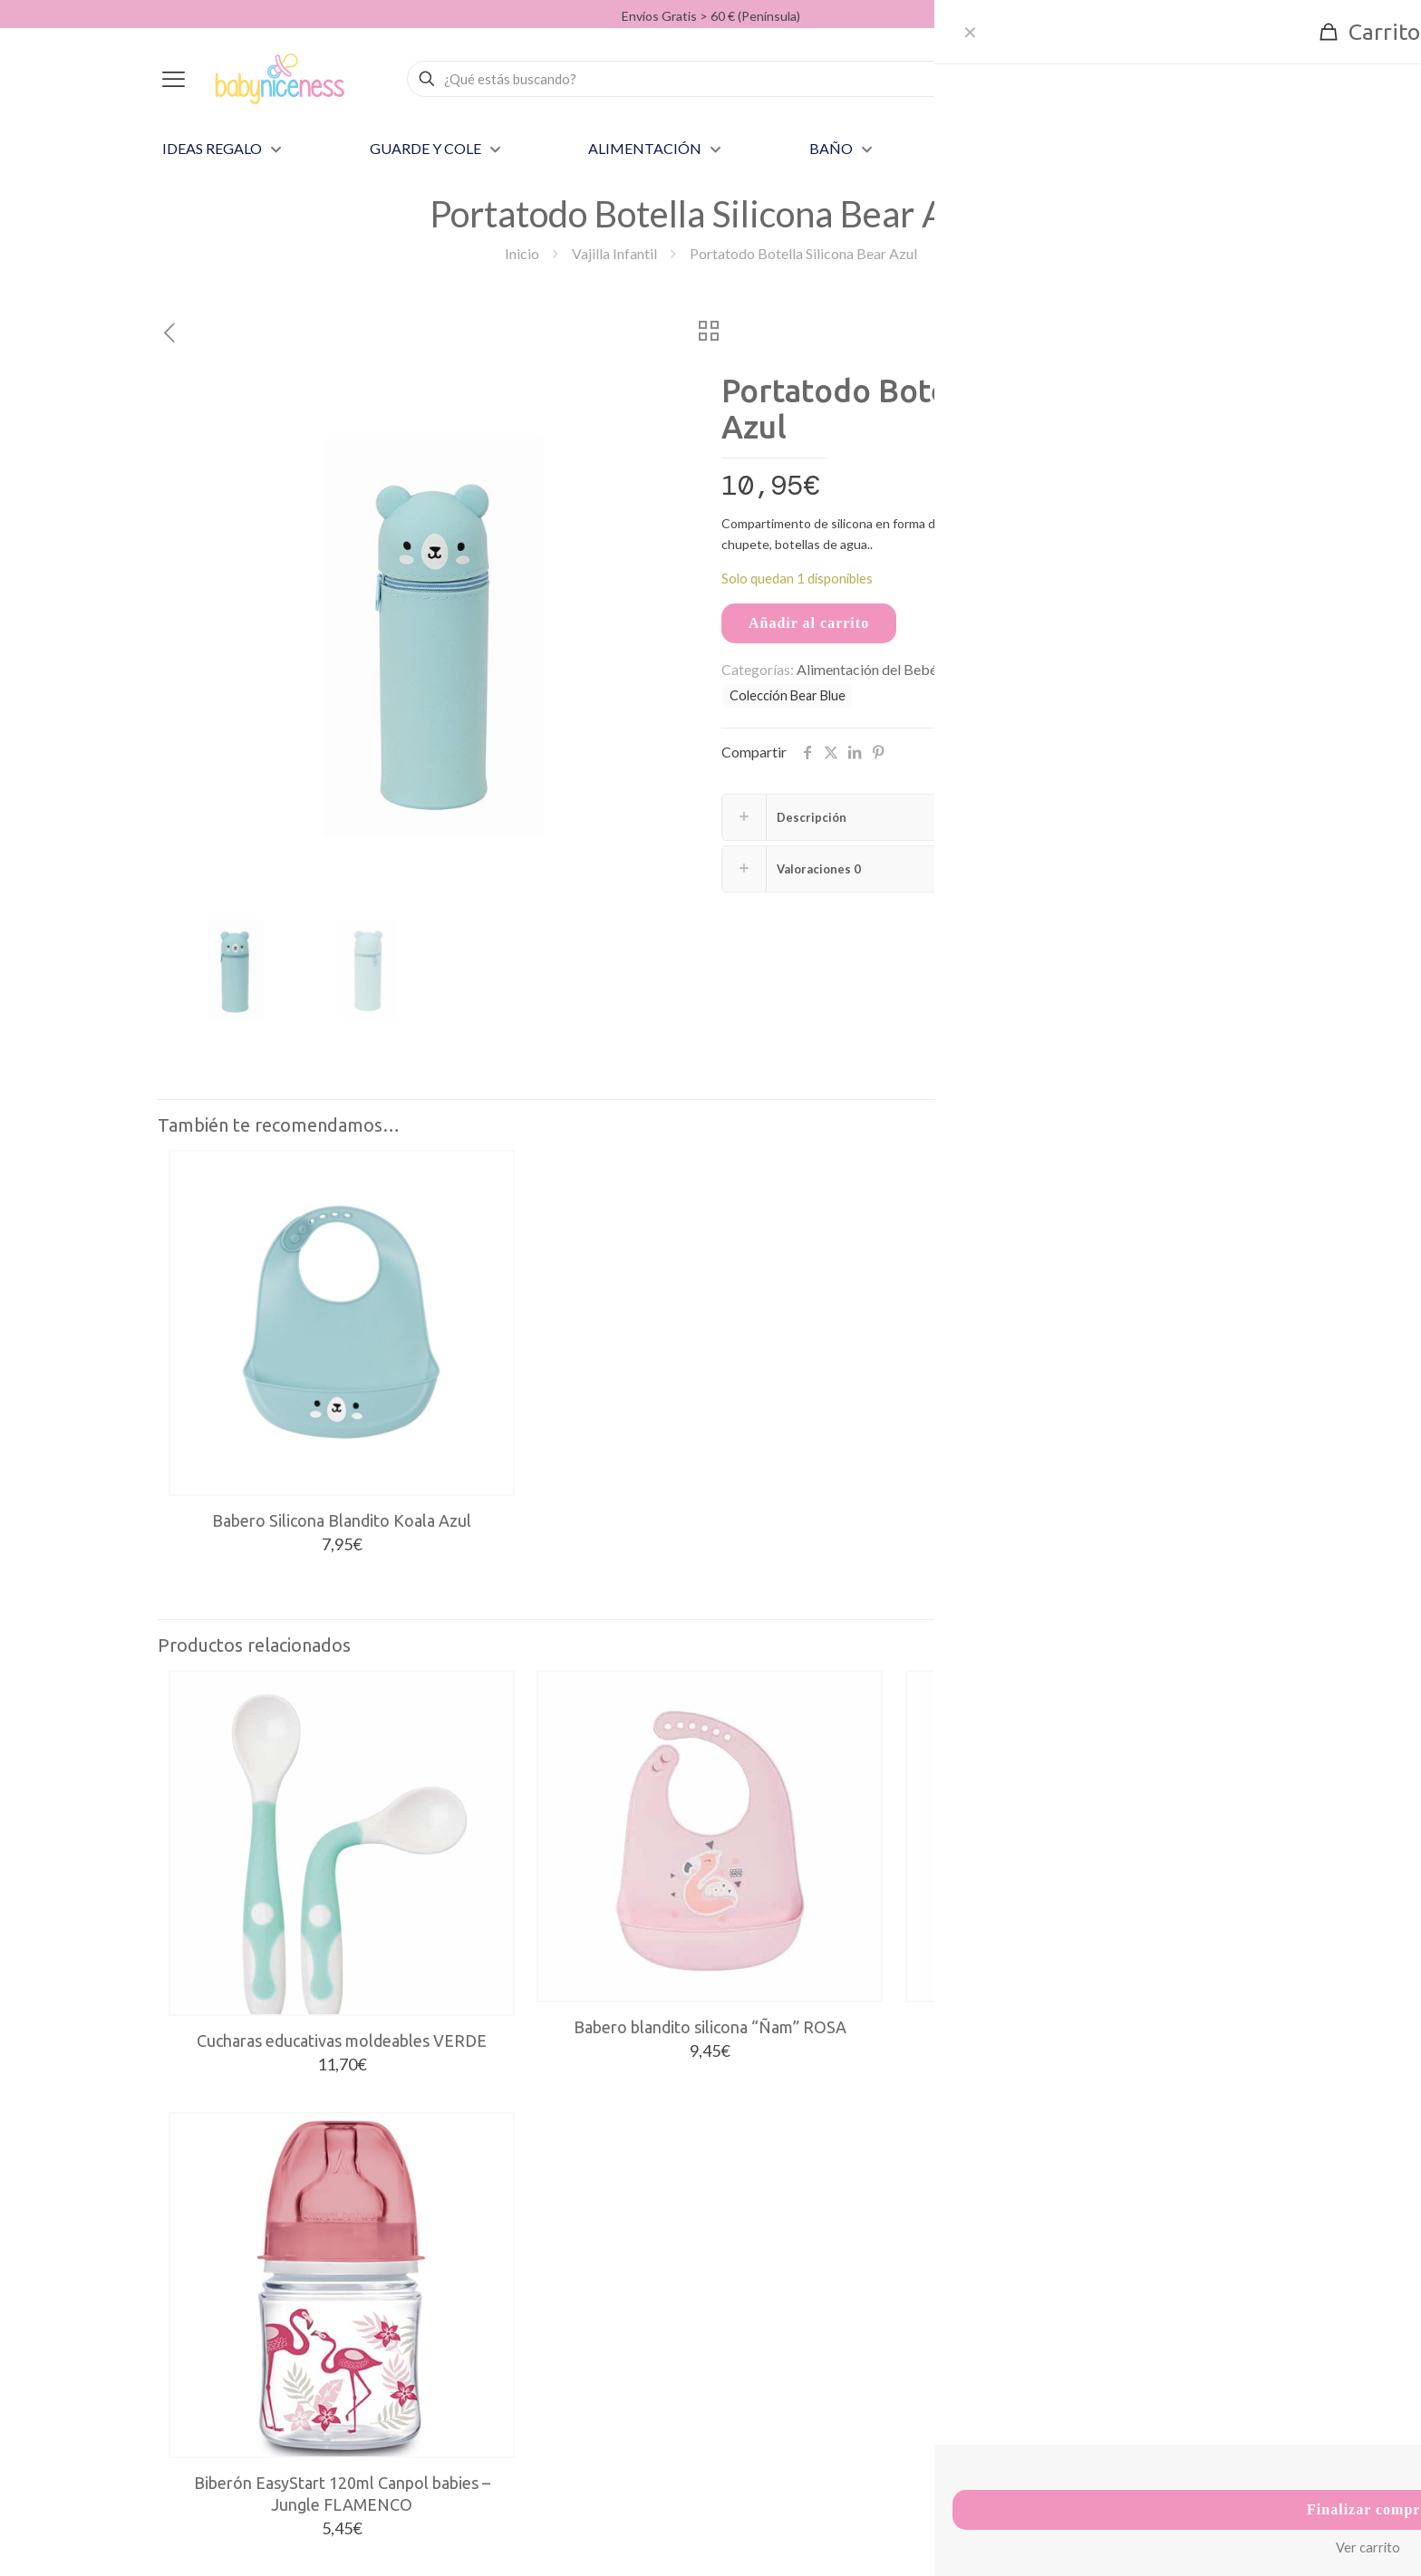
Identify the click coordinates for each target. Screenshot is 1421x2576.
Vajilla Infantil (614, 253)
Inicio (522, 253)
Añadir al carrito (809, 623)
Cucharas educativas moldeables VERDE (342, 2040)
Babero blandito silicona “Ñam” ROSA (710, 2027)
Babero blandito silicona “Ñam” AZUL (1078, 2027)
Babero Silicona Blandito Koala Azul (341, 1520)
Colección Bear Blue (788, 695)
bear (1126, 670)
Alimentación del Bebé (867, 669)
